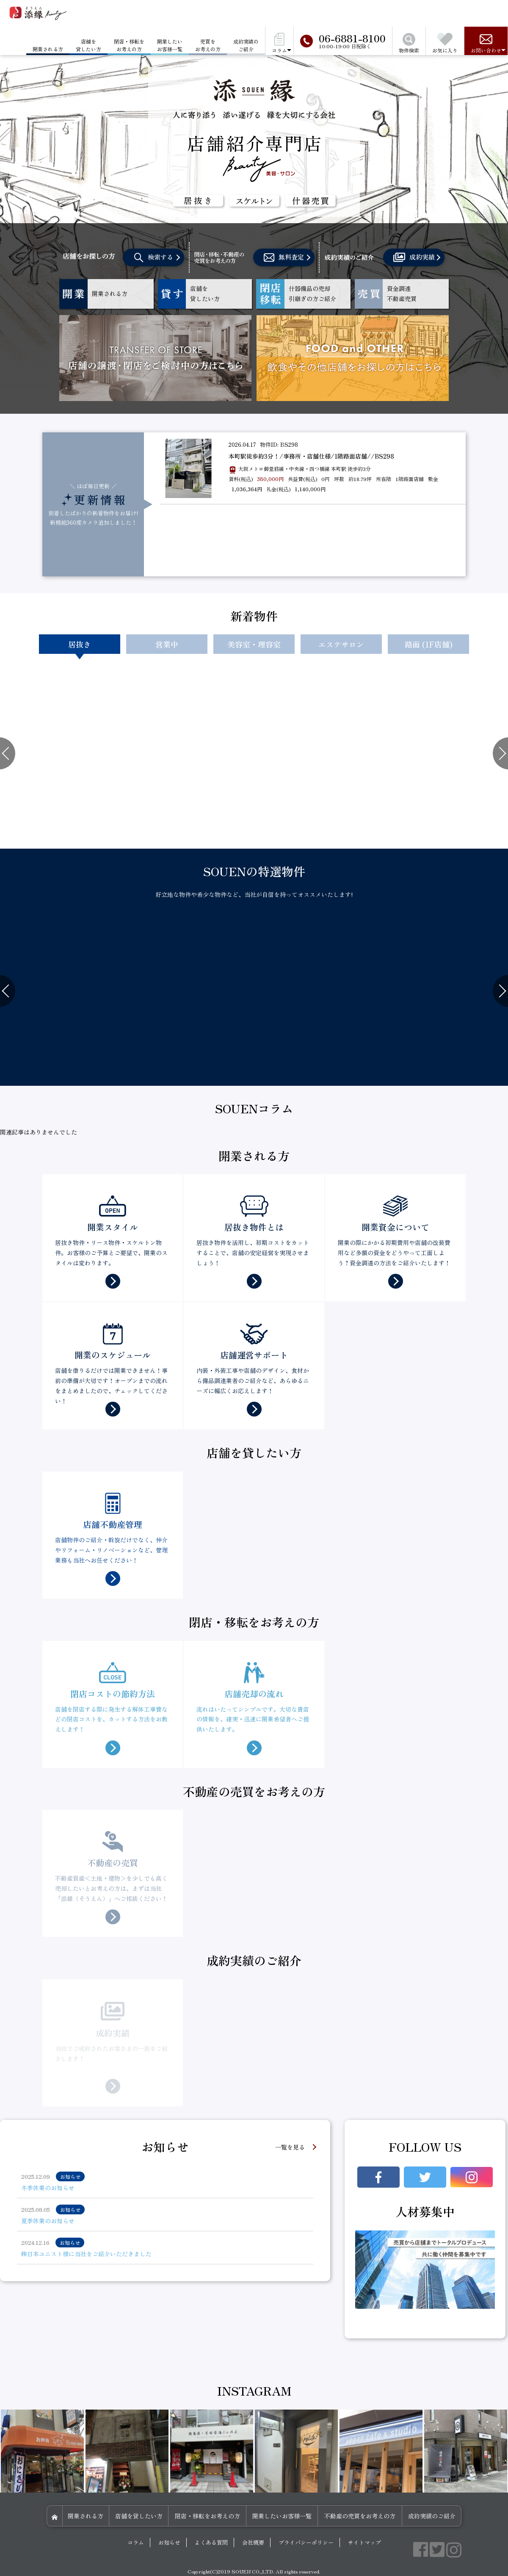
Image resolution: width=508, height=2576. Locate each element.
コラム (135, 2542)
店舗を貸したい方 (88, 45)
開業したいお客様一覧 (169, 45)
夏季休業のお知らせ (48, 2220)
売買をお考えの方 (208, 45)
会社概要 (253, 2542)
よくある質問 (211, 2542)
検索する (153, 257)
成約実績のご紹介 (246, 45)
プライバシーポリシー (306, 2542)
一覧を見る (290, 2147)
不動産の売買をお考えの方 (359, 2516)
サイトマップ (364, 2542)
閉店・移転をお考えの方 (129, 45)
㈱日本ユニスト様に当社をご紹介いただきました (86, 2254)
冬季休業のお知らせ (48, 2187)
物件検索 (409, 43)
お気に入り (445, 43)
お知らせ (169, 2542)
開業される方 (85, 2516)
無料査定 (284, 257)
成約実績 (414, 257)
